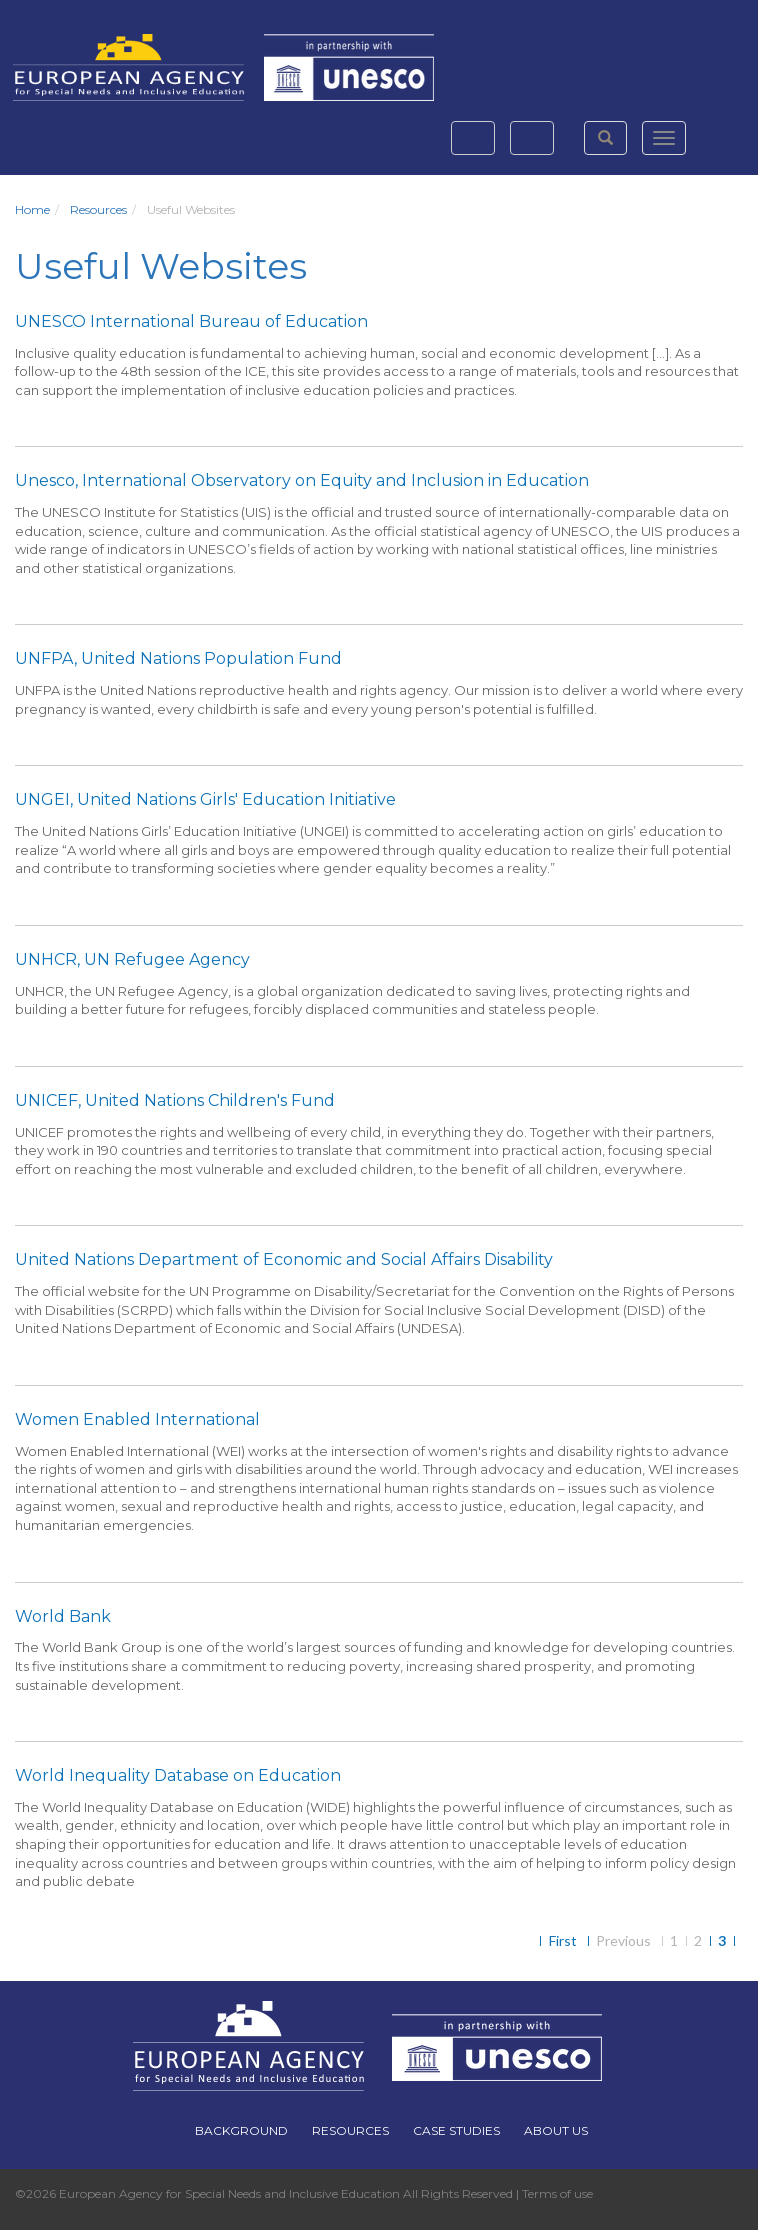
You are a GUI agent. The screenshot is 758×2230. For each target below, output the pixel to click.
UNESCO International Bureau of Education (191, 321)
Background (241, 2130)
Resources (98, 209)
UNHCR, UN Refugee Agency (132, 959)
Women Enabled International (137, 1419)
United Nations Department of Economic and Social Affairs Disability (284, 1259)
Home (32, 209)
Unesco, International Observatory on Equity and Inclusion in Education (302, 480)
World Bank (63, 1616)
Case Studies (456, 2130)
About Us (556, 2130)
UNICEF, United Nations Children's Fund (175, 1100)
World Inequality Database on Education (178, 1775)
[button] (605, 138)
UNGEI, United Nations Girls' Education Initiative (205, 799)
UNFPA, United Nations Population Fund (178, 658)
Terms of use (557, 2193)
